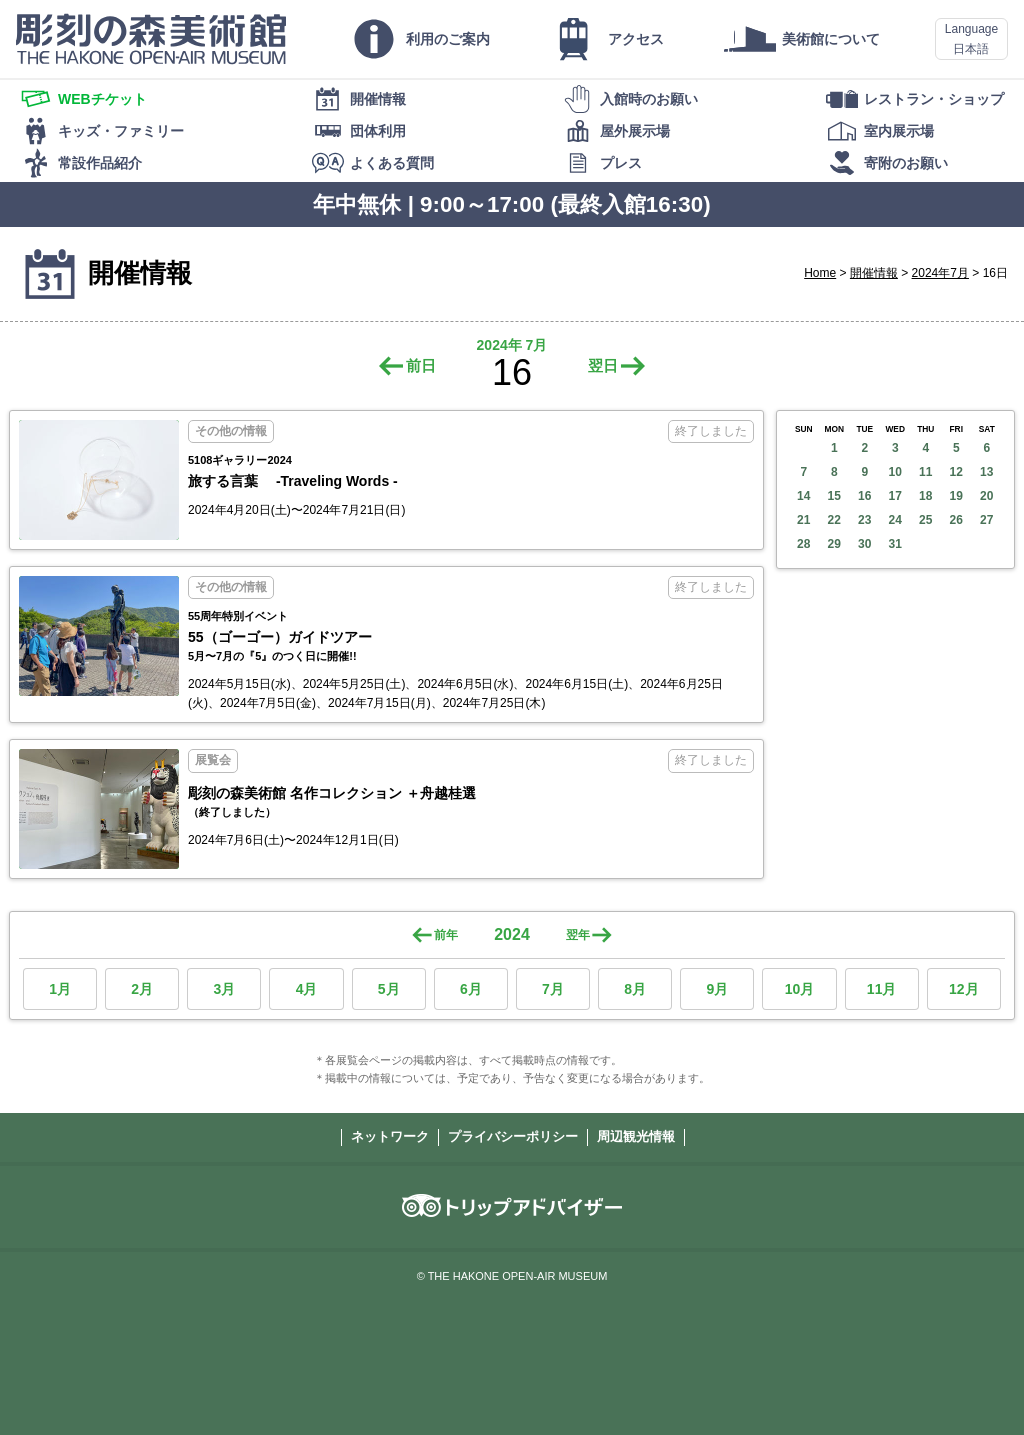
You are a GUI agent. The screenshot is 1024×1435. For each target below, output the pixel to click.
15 (834, 496)
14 (803, 496)
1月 (60, 989)
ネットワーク (390, 1136)
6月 (471, 989)
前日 (421, 365)
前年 (446, 935)
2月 (142, 989)
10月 (800, 989)
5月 (389, 989)
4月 (307, 989)
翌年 (578, 935)
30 (864, 544)
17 (895, 496)
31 (895, 544)
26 (956, 520)
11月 (882, 989)
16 (864, 496)
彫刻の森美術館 (151, 39)
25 (925, 520)
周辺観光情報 (636, 1136)
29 (834, 544)
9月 (717, 989)
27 (986, 520)
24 (895, 520)
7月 (553, 989)
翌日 (603, 365)
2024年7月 (940, 273)
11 (925, 472)
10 (895, 472)
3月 (224, 989)
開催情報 (874, 273)
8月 (635, 989)
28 (803, 544)
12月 (964, 989)
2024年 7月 (512, 345)
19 (956, 496)
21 (803, 520)
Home (820, 273)
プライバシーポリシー (513, 1136)
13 (986, 472)
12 (956, 472)
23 (864, 520)
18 (925, 496)
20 (986, 496)
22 (834, 520)
